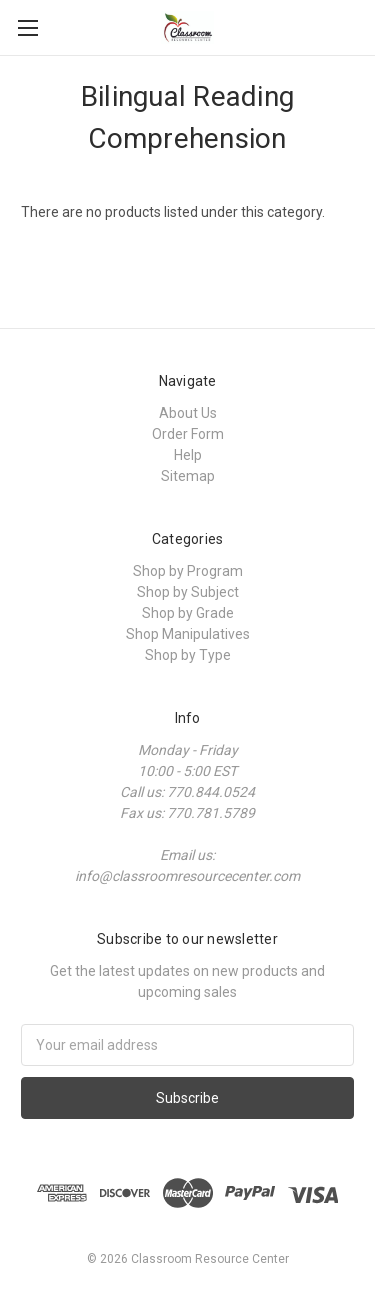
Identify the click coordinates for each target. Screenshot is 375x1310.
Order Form (188, 434)
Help (188, 455)
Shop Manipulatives (188, 634)
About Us (188, 413)
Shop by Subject (188, 592)
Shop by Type (188, 655)
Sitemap (188, 476)
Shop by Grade (188, 613)
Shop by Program (188, 571)
